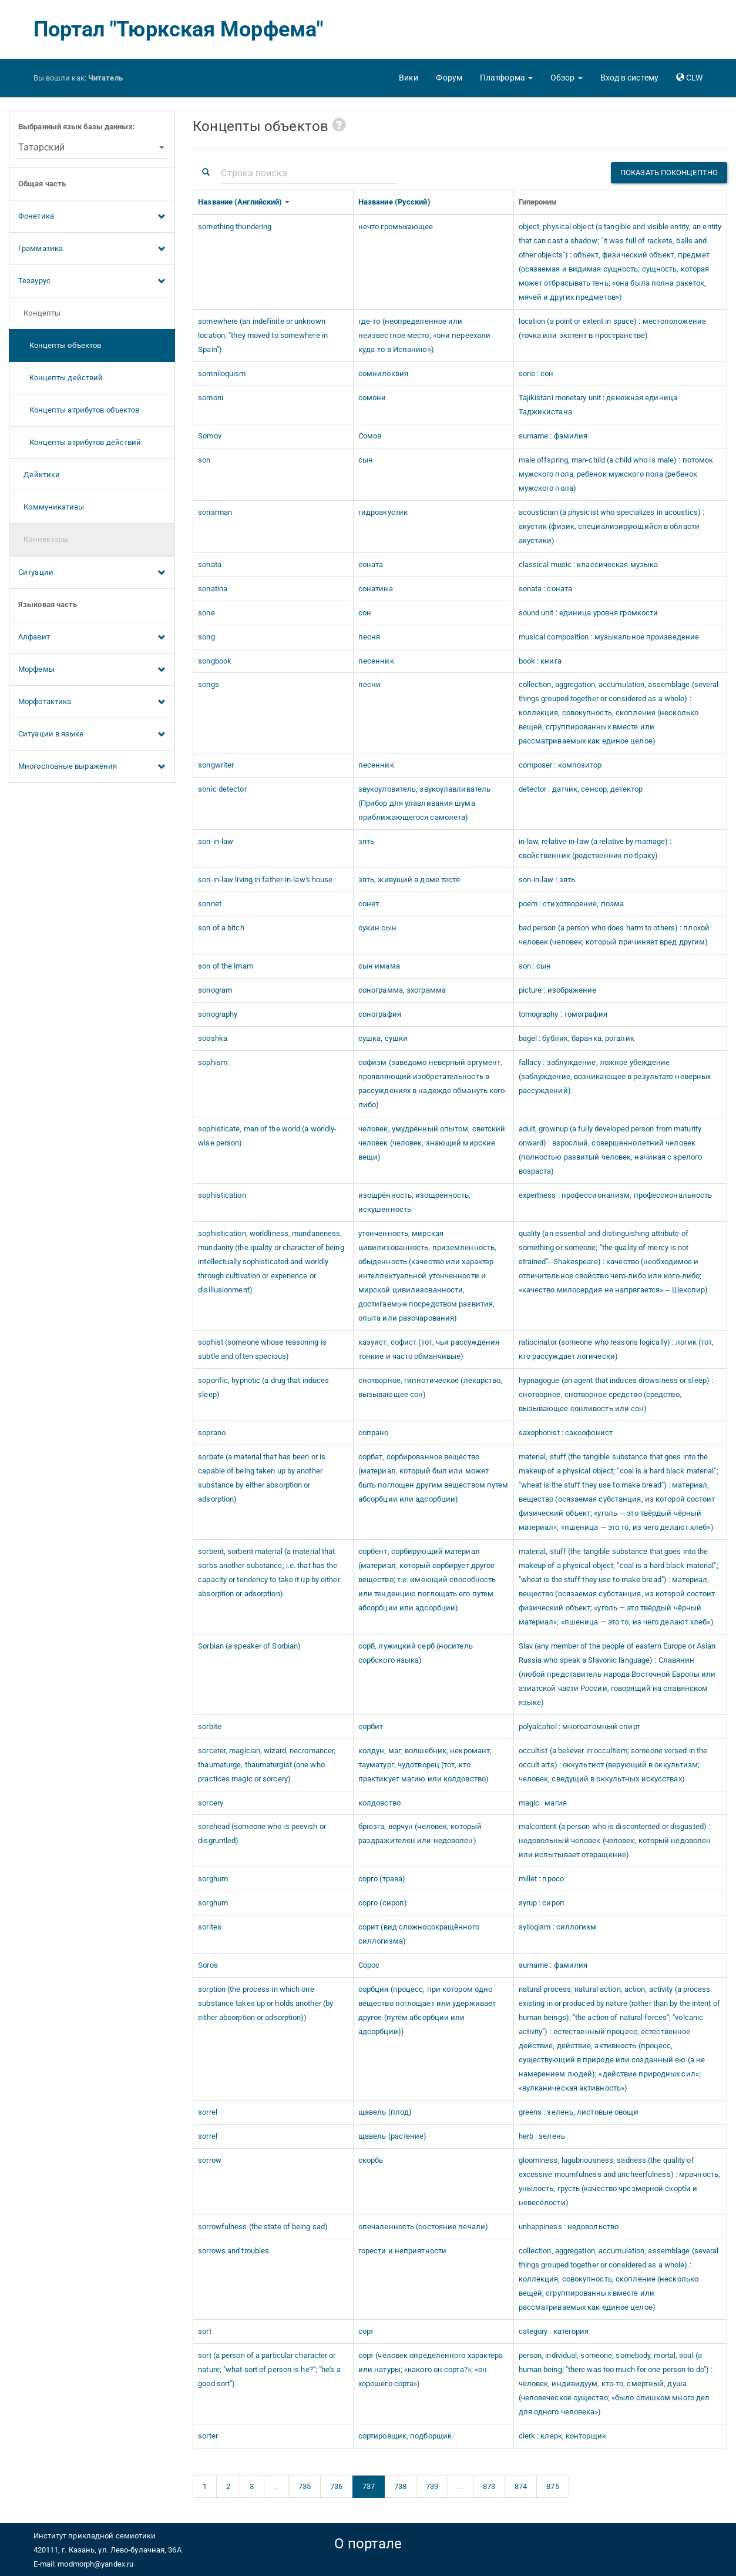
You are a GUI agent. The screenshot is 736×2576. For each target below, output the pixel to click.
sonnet (209, 903)
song (206, 636)
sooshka (212, 1038)
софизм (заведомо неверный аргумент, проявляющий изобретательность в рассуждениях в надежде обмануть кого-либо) (433, 1083)
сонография (379, 1014)
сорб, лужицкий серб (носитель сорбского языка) (415, 1653)
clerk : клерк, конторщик (562, 2435)
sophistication (222, 1195)
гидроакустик (383, 512)
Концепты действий (60, 377)
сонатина (375, 588)
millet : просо (541, 1878)
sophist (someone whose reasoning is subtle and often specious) (262, 1349)
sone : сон (536, 373)
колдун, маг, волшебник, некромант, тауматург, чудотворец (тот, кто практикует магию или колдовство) (425, 1764)
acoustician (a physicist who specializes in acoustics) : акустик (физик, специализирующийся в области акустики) (612, 526)
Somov (209, 435)
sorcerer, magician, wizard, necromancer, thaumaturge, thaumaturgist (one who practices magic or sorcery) (266, 1764)
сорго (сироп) (382, 1902)
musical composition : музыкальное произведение (609, 636)
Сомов (370, 435)
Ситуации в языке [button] (92, 735)
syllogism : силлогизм (558, 1926)
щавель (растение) (392, 2136)
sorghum (213, 1878)
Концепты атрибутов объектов (78, 410)
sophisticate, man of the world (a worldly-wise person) (267, 1135)
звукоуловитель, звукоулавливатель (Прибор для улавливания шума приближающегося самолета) (424, 803)
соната (371, 564)
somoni (210, 397)
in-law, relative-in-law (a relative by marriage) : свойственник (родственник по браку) (595, 848)
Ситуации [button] (92, 573)
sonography (217, 1014)
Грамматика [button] (92, 249)
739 (432, 2486)
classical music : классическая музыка (588, 564)
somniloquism (222, 373)
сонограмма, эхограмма (402, 990)
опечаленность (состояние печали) (423, 2226)
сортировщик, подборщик (405, 2435)
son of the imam (225, 966)
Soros (208, 1965)
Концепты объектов (59, 345)
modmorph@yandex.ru (95, 2564)
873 (489, 2486)
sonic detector (222, 789)
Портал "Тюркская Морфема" (178, 29)
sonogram (215, 990)
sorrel (207, 2112)
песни (369, 684)
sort (204, 2331)
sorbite (209, 1726)
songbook (214, 660)
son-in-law (215, 841)
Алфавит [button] (92, 638)
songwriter (216, 765)
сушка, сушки (383, 1038)
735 (304, 2486)
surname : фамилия (553, 435)
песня (369, 636)
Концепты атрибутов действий (79, 442)
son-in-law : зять (547, 879)
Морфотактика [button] (92, 702)
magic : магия (543, 1802)
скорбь (371, 2160)
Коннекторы (43, 539)
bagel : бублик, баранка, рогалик (576, 1038)
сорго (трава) (381, 1878)
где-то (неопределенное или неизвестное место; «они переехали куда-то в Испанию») (424, 335)
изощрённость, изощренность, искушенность (414, 1202)
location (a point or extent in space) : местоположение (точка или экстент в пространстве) (612, 328)
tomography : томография (563, 1014)
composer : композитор (560, 765)
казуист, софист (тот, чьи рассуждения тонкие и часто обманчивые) (429, 1349)
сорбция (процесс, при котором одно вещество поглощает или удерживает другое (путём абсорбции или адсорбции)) (427, 2010)
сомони (372, 397)
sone (206, 612)
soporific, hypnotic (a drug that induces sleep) (263, 1387)
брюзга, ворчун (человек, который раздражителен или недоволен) (420, 1833)
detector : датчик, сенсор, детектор (581, 789)
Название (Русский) (395, 201)
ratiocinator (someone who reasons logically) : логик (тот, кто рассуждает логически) (616, 1349)
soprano (212, 1432)
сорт (366, 2331)
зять (366, 841)
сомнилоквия (383, 373)
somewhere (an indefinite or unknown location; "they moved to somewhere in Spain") (263, 335)
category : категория (554, 2331)
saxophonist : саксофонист (566, 1432)
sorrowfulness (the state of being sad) (263, 2226)
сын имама (379, 966)
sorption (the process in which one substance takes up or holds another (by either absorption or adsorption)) (265, 2003)
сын (365, 459)
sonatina (212, 588)
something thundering (234, 226)
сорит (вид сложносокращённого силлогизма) (418, 1933)
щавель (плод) (385, 2112)
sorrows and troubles (233, 2250)
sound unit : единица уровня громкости (588, 612)
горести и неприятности (402, 2250)
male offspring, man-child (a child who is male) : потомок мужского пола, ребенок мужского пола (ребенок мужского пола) (616, 474)
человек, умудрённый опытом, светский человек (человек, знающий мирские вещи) (432, 1142)
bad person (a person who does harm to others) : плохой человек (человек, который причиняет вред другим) (614, 934)
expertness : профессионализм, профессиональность (616, 1195)
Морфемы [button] (92, 670)
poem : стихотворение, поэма (571, 903)
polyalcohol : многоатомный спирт (579, 1726)
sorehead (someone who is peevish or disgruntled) (262, 1833)
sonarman (215, 512)
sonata (209, 564)
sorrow (209, 2160)
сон (364, 612)
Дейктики (39, 474)
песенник (376, 660)
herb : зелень (542, 2136)
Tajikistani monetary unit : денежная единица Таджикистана (598, 404)
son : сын (535, 966)
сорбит (371, 1726)
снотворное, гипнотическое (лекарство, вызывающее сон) (430, 1387)
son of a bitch (221, 927)
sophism (212, 1062)
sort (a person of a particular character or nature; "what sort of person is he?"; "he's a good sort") (269, 2369)
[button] (506, 77)
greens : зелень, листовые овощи (578, 2112)
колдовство (379, 1802)
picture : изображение (558, 990)
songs (208, 684)
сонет (368, 903)
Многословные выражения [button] (92, 767)
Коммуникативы (51, 507)
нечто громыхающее (395, 226)
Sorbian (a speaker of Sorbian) (249, 1646)
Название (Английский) (241, 201)
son (204, 459)
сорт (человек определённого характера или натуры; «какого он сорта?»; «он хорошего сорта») (430, 2369)
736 (336, 2486)
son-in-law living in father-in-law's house (265, 879)
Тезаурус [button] (92, 281)
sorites (209, 1926)
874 (521, 2486)
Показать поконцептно (669, 172)
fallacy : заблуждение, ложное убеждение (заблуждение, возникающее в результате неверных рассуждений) (615, 1076)
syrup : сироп (541, 1902)
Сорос (369, 1965)
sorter (208, 2435)
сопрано (373, 1432)
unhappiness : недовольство (569, 2226)
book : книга (540, 660)
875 (552, 2486)
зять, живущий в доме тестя (409, 879)
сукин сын (377, 927)
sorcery (210, 1802)
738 (400, 2486)
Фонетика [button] (92, 217)
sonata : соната (546, 588)
